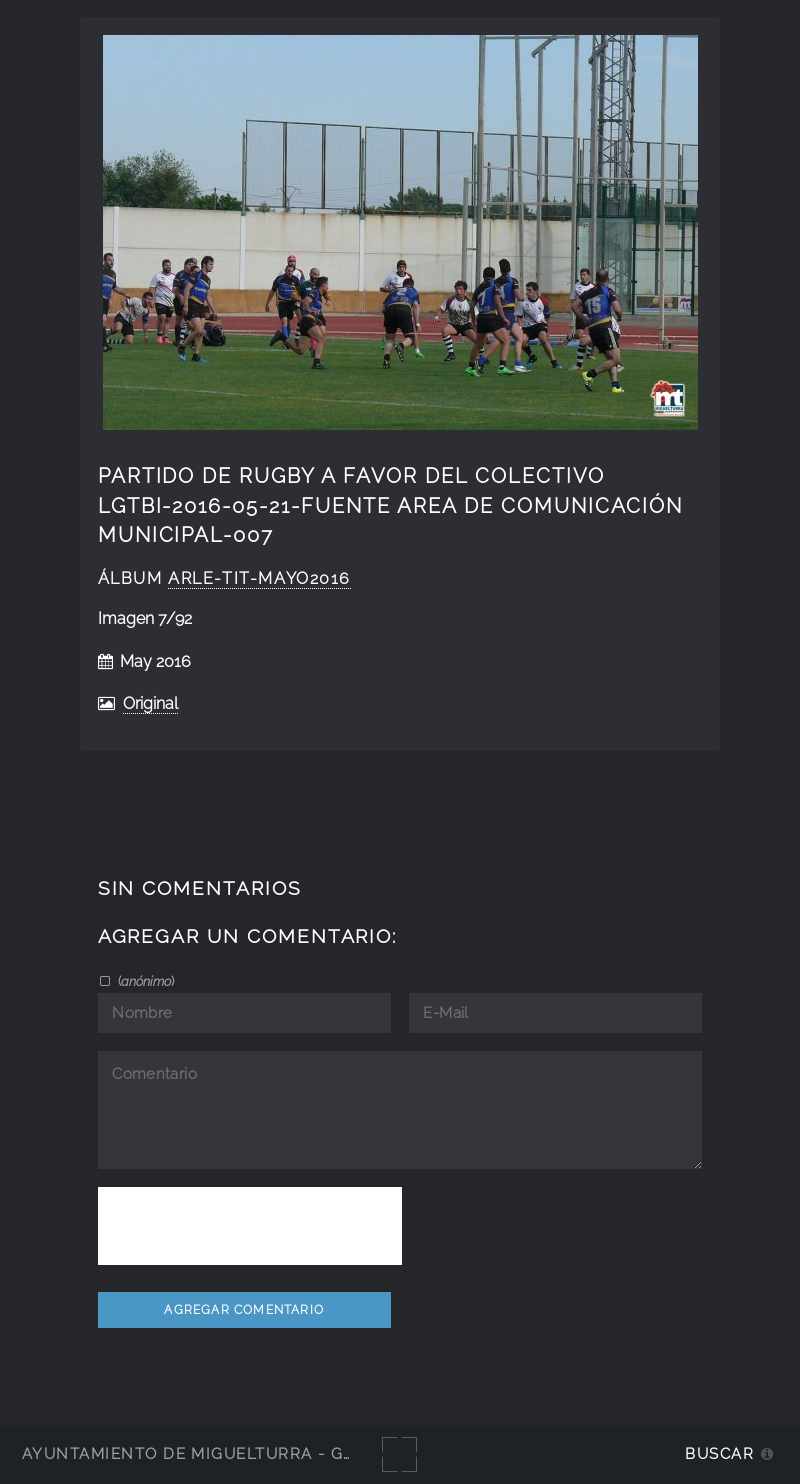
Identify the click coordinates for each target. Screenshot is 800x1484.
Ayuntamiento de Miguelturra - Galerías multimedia (274, 1453)
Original (150, 703)
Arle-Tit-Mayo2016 (259, 578)
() (144, 981)
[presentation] (250, 1226)
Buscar (719, 1453)
